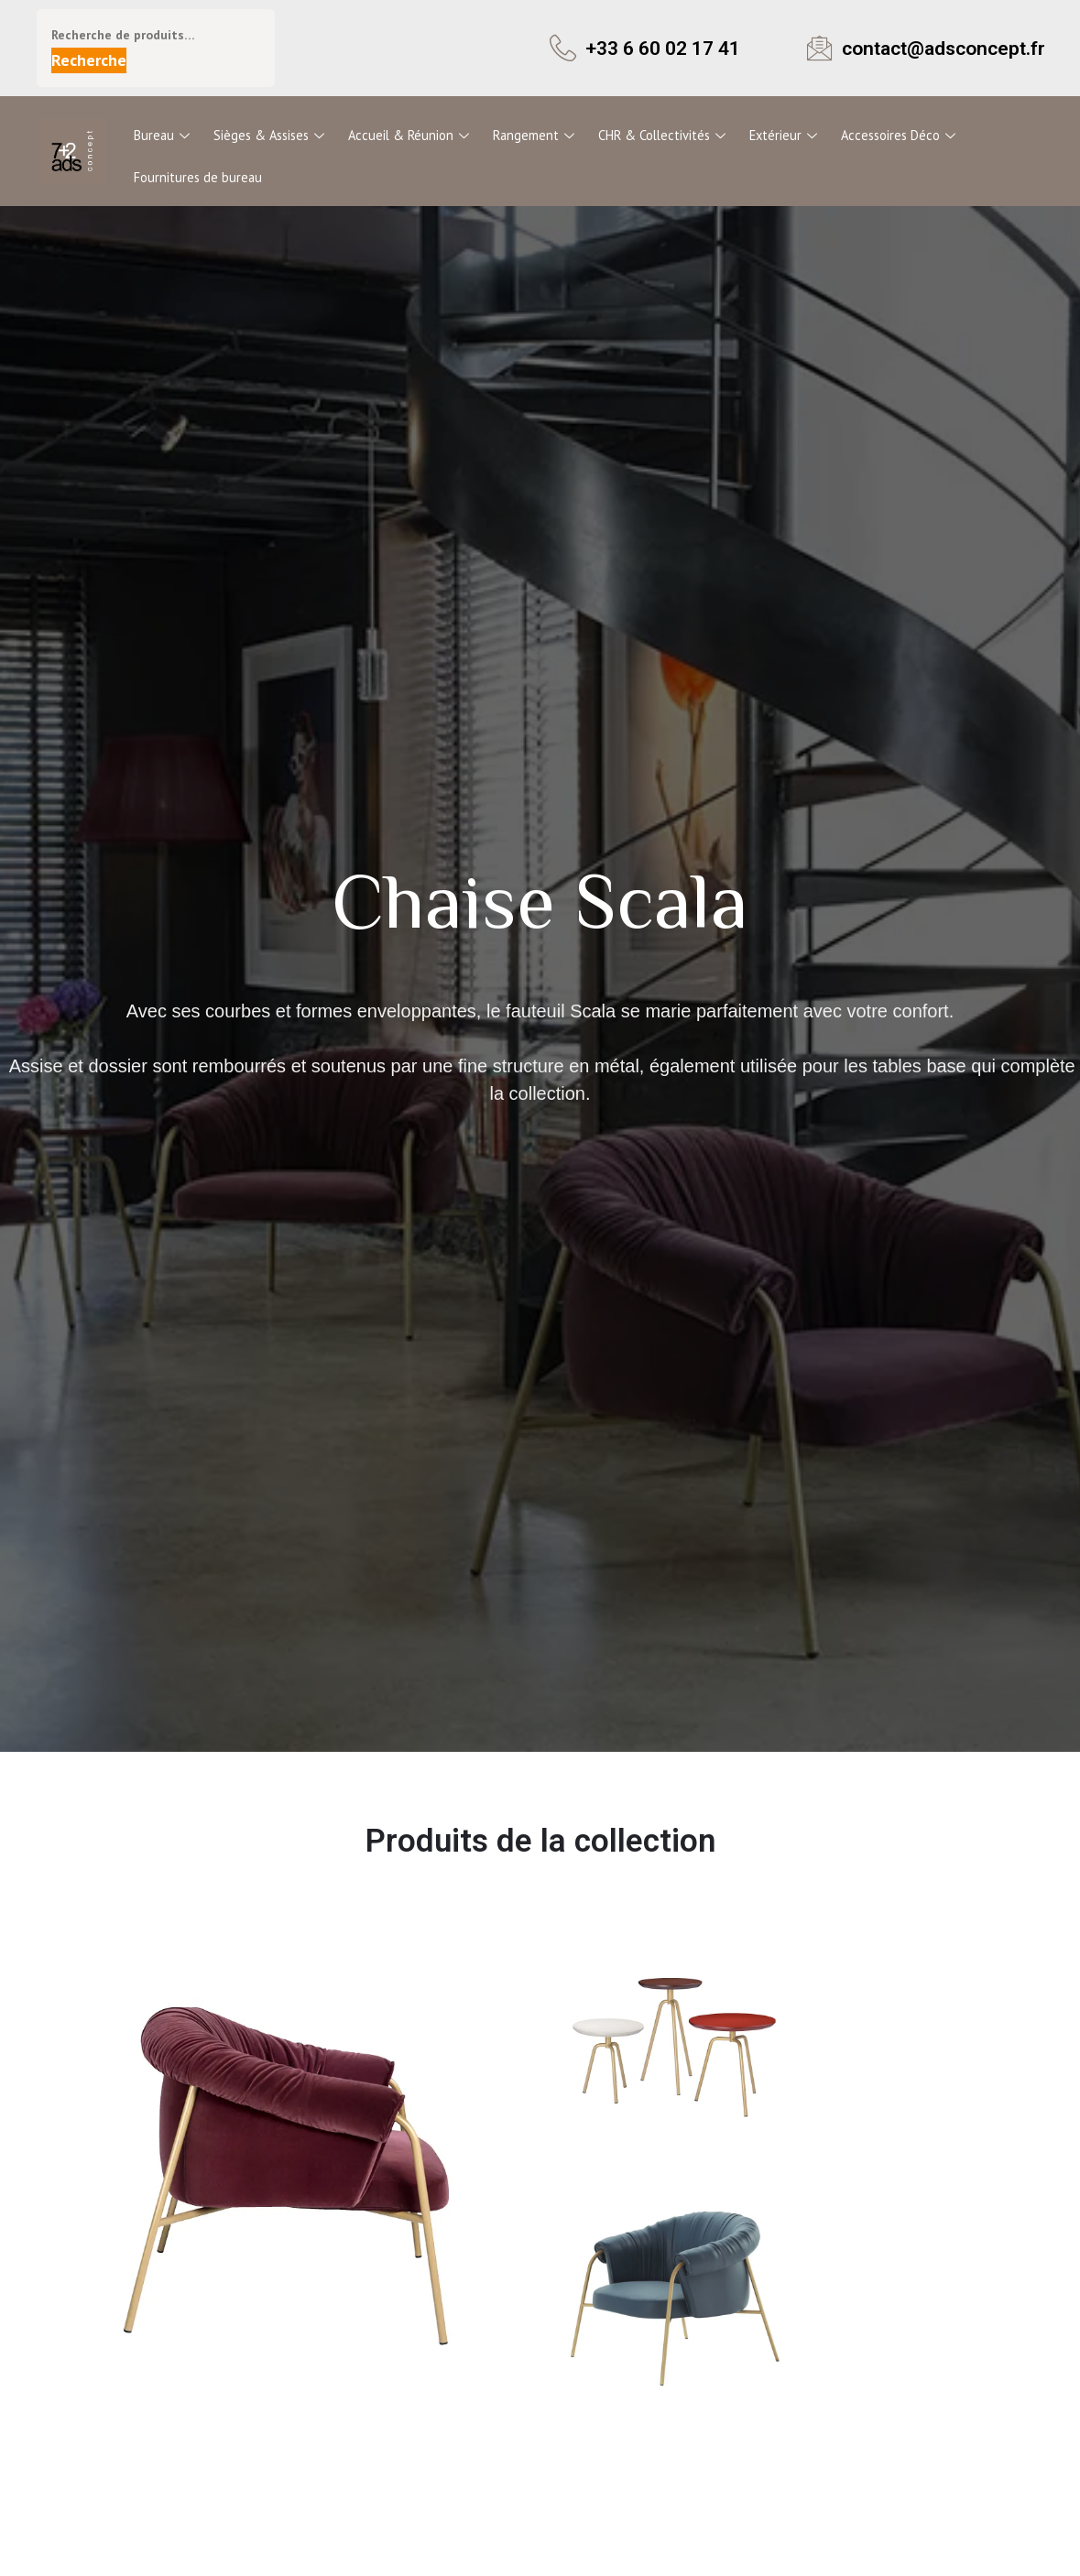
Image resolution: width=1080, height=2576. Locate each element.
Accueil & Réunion (408, 134)
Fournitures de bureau (197, 174)
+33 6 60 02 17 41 (668, 48)
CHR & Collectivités (657, 134)
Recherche (88, 60)
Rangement (530, 134)
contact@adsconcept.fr (949, 48)
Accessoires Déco (889, 134)
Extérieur (776, 134)
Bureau (162, 134)
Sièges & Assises (268, 134)
